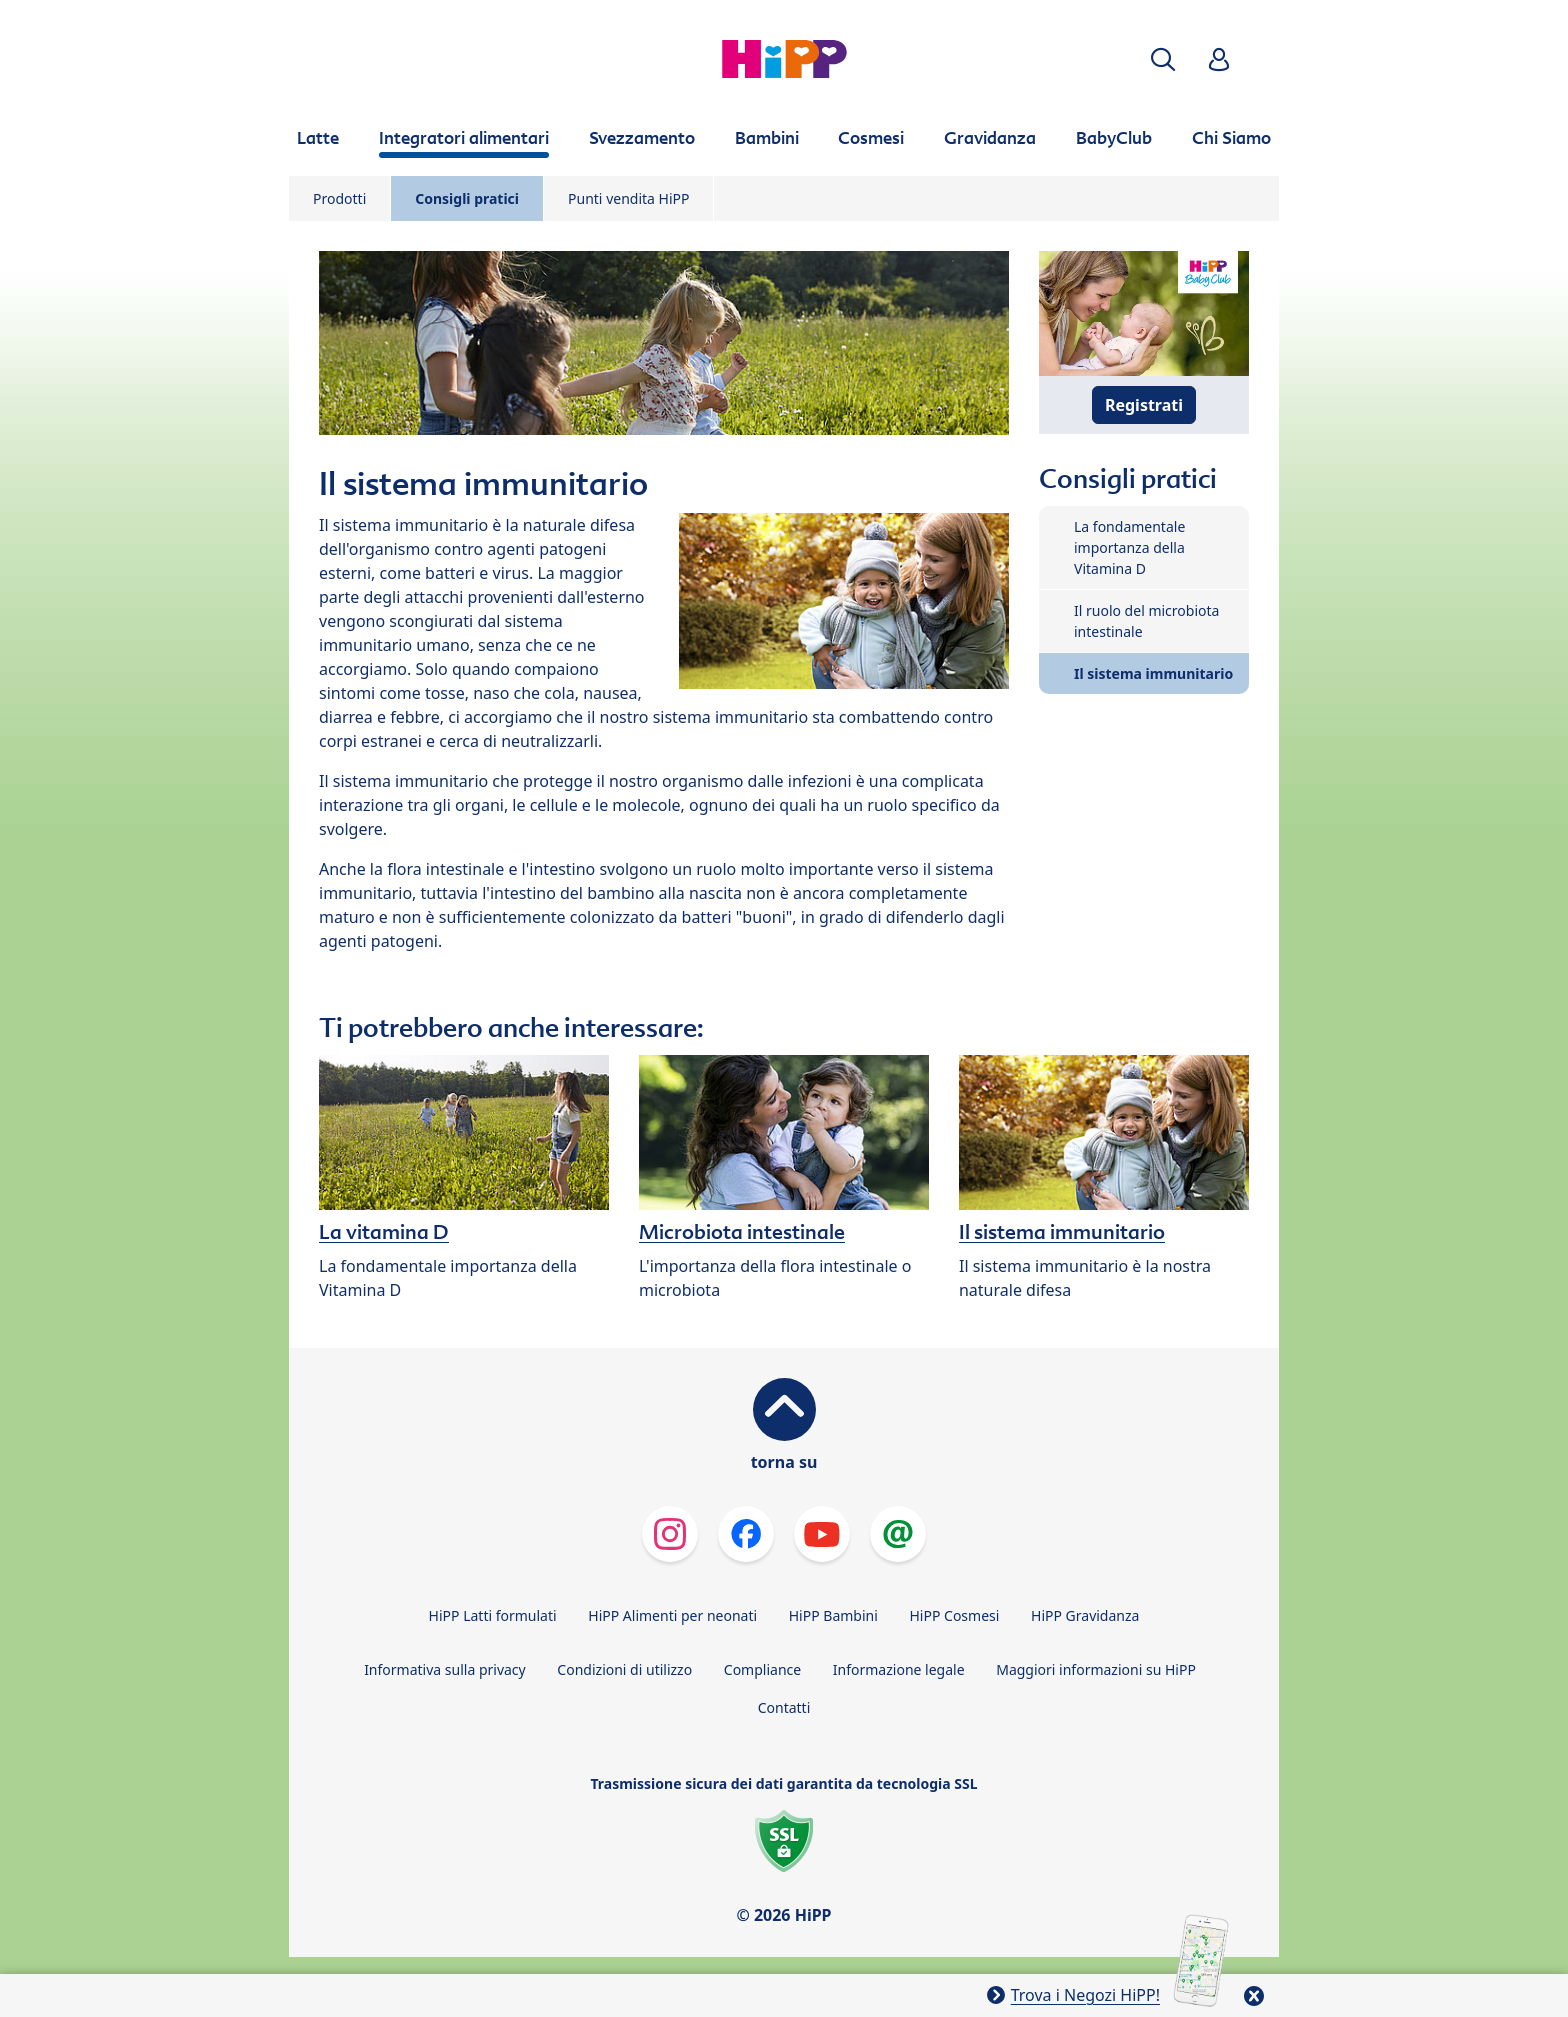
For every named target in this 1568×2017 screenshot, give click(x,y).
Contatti (784, 1707)
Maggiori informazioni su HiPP (1096, 1669)
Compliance (762, 1669)
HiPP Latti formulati (493, 1615)
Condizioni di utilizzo (624, 1669)
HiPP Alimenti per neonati (672, 1615)
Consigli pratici (467, 198)
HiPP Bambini (833, 1615)
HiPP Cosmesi (954, 1615)
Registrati (1144, 405)
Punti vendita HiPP (628, 198)
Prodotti (339, 198)
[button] (1163, 59)
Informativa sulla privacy (445, 1669)
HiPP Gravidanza (1085, 1615)
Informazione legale (899, 1669)
